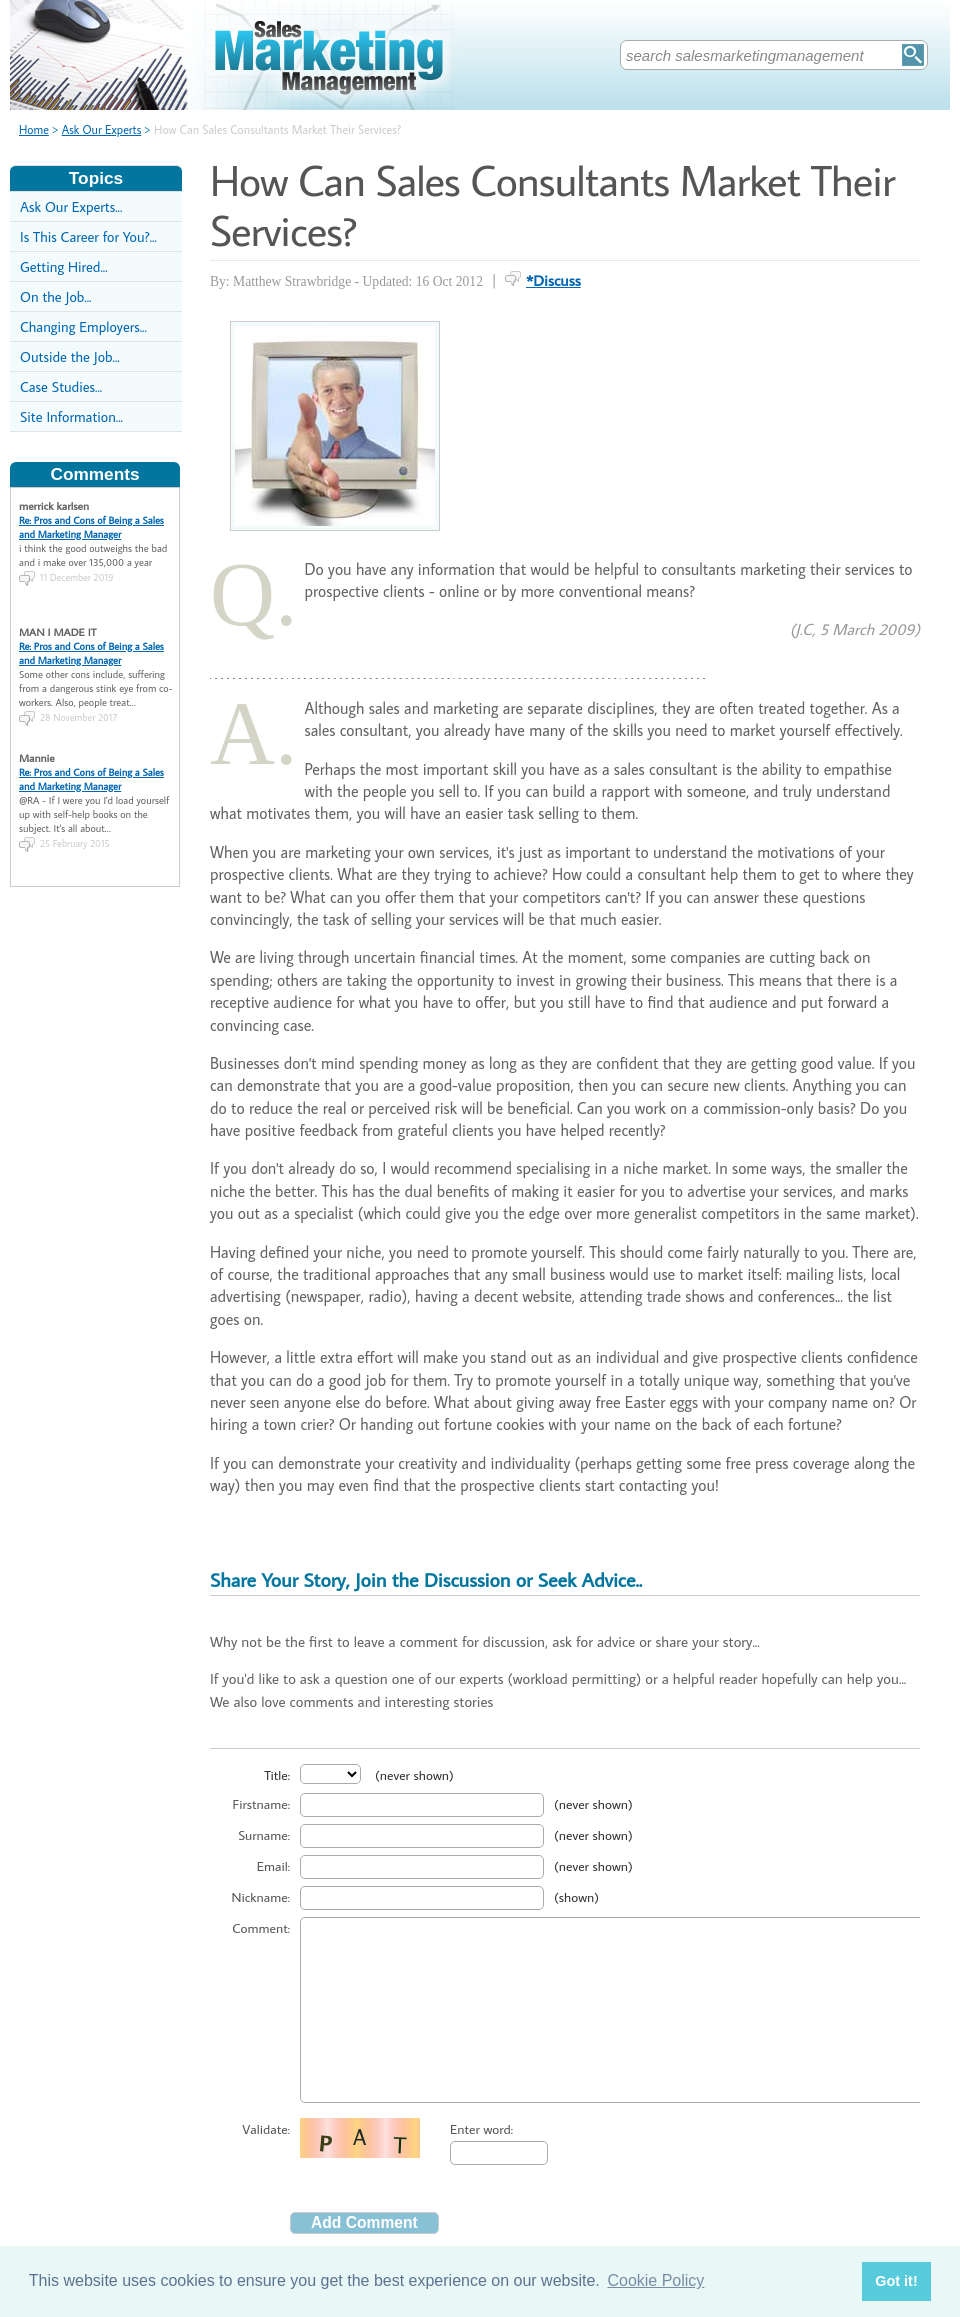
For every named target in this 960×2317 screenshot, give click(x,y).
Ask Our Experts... (71, 206)
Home (34, 129)
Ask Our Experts (102, 129)
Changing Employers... (83, 326)
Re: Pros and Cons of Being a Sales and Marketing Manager (91, 527)
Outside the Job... (70, 356)
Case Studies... (61, 386)
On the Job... (55, 296)
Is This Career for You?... (88, 236)
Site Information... (71, 416)
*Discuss (553, 280)
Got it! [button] (896, 2281)
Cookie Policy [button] (655, 2280)
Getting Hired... (64, 266)
